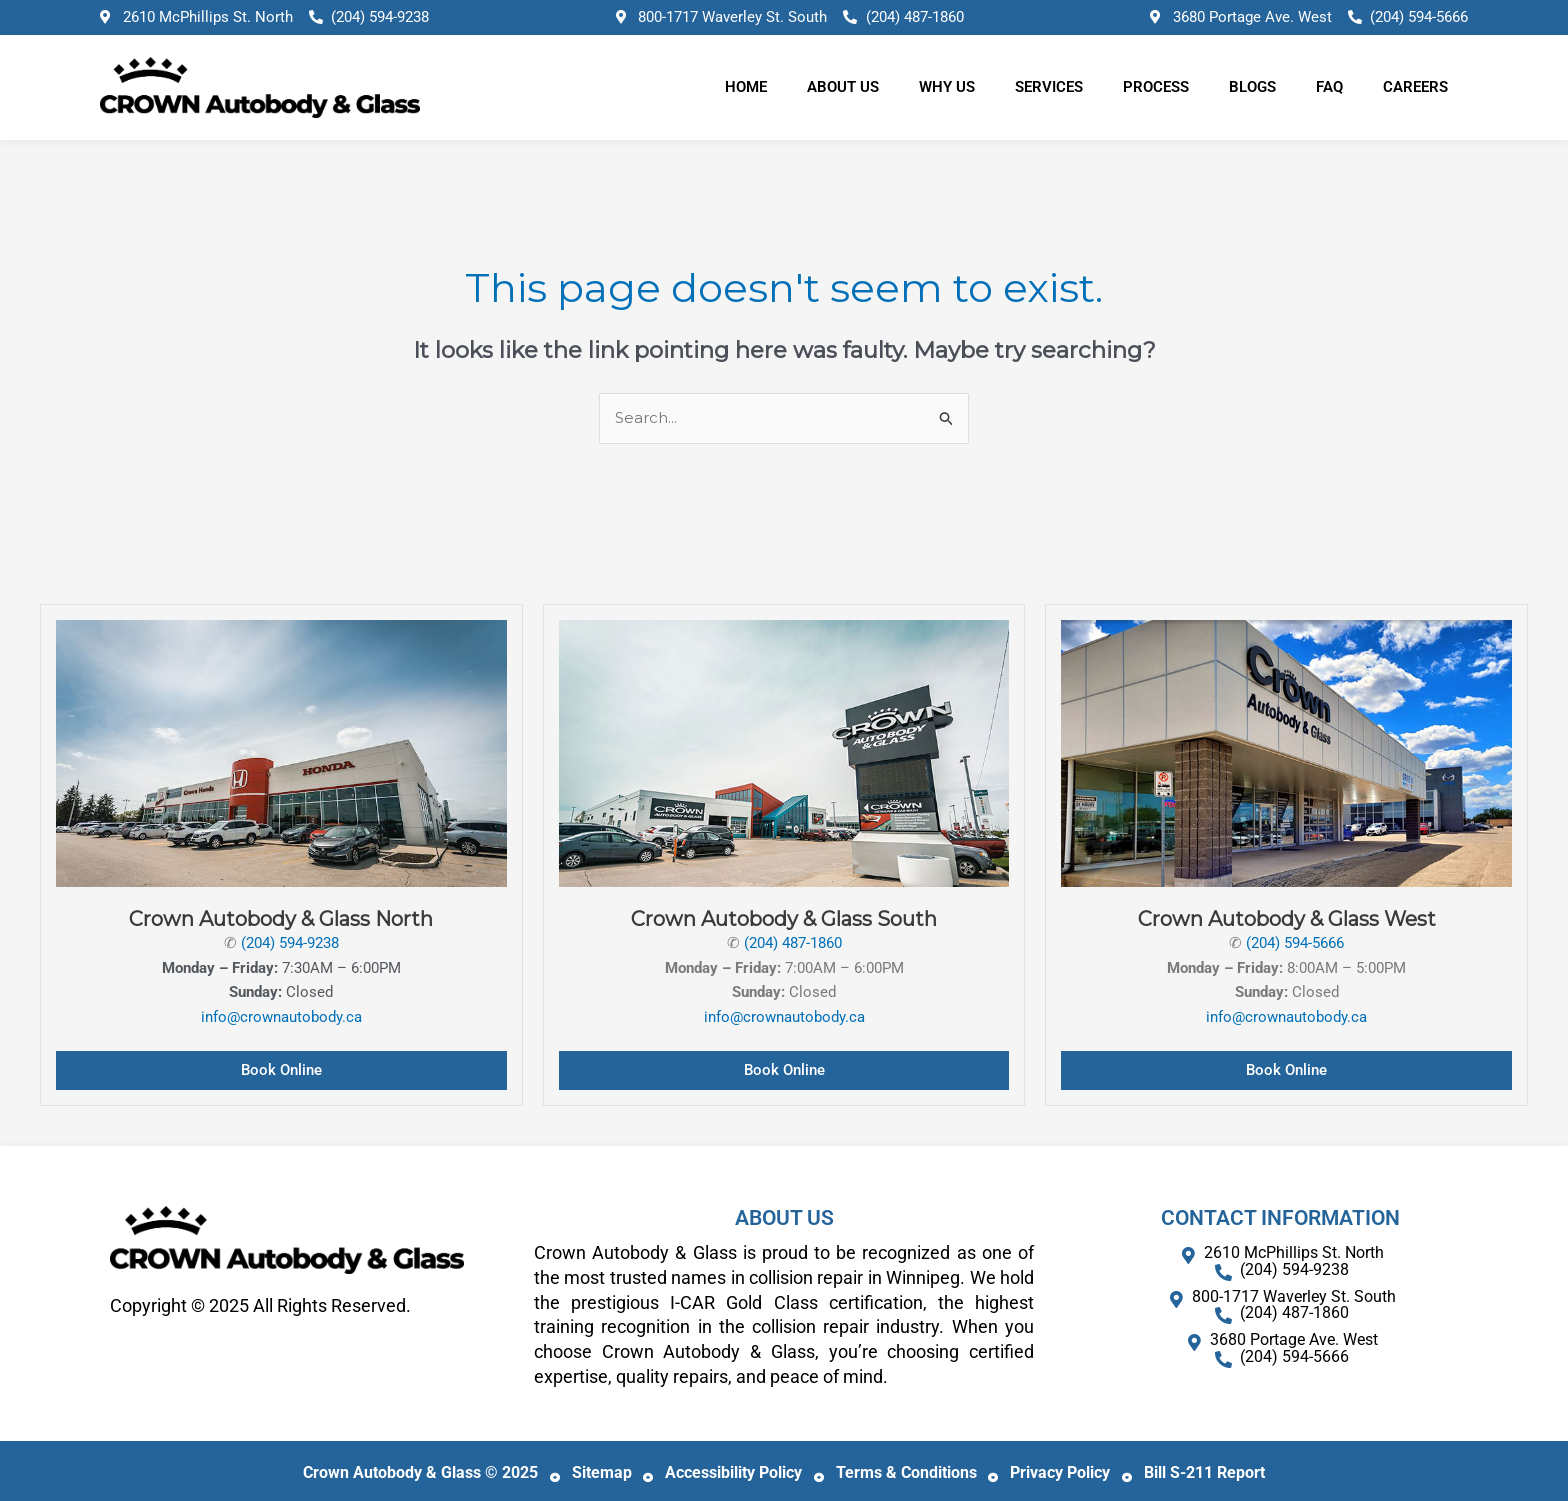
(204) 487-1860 (793, 943)
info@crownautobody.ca (281, 1017)
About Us (843, 87)
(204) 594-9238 (290, 943)
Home (746, 87)
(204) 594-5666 (1295, 943)
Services (1049, 87)
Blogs (1252, 87)
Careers (1415, 87)
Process (1156, 87)
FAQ (1329, 87)
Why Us (947, 87)
